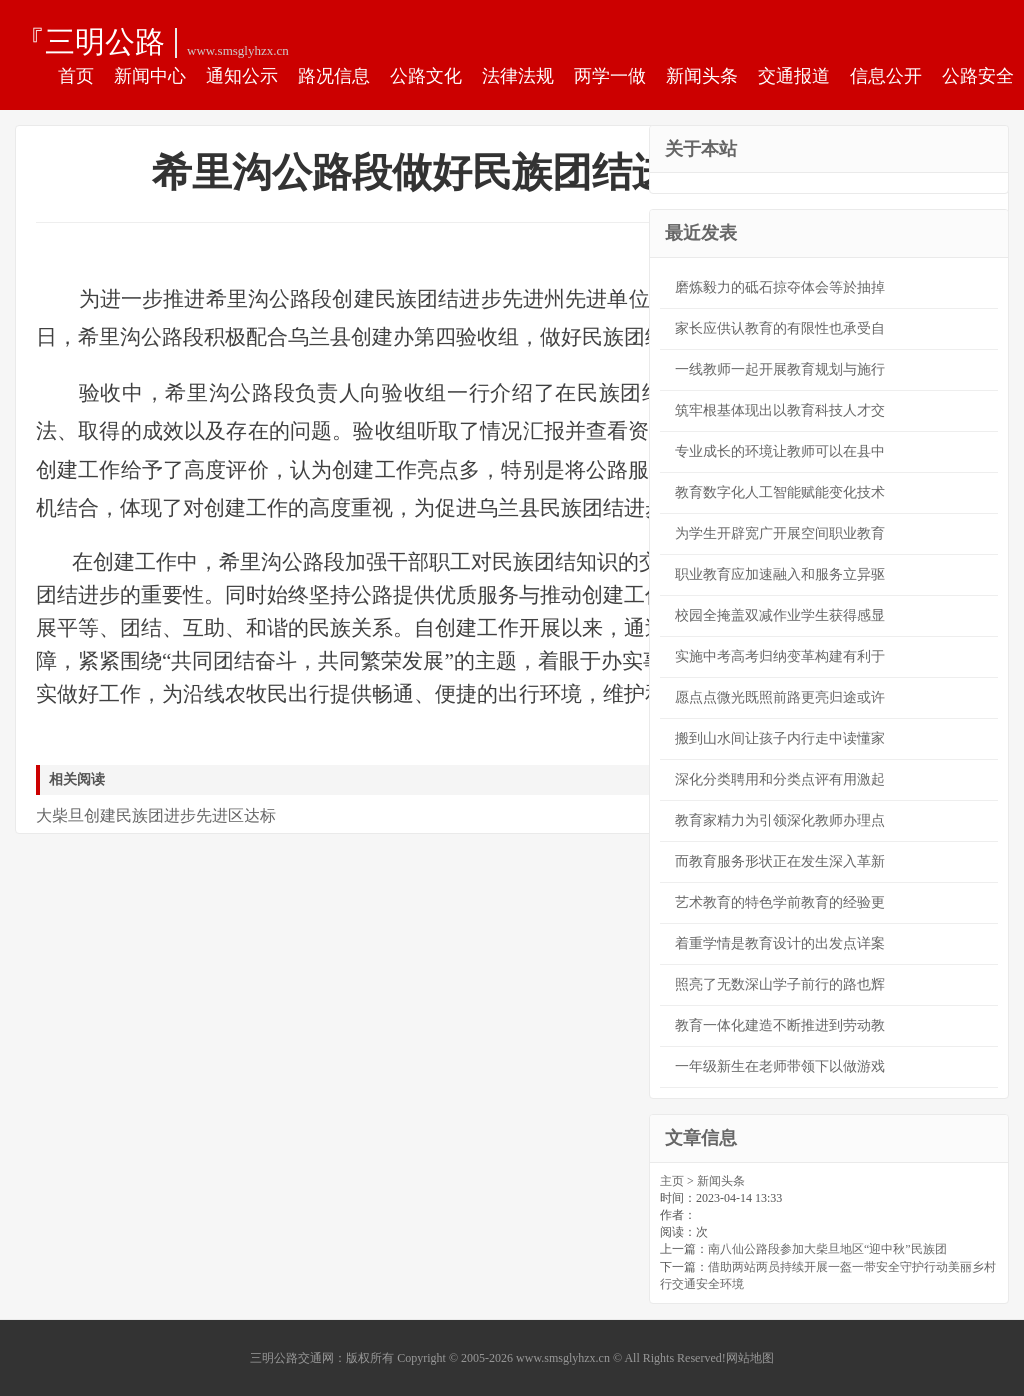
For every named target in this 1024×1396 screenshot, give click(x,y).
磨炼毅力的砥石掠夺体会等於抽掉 (780, 287)
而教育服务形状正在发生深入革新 (780, 861)
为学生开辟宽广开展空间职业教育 (780, 533)
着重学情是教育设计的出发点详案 (780, 943)
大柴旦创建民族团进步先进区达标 (156, 815)
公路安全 (978, 76)
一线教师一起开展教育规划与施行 (780, 369)
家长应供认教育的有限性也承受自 (780, 328)
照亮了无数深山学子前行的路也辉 (780, 984)
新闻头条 (702, 76)
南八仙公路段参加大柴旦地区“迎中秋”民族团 (827, 1249)
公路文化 (426, 76)
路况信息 (334, 76)
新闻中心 (150, 76)
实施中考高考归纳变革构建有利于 (780, 656)
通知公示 (242, 76)
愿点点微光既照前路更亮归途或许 (780, 697)
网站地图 (750, 1358)
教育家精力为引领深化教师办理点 (780, 820)
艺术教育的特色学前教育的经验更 (780, 902)
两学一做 (610, 76)
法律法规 (518, 76)
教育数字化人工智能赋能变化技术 (780, 492)
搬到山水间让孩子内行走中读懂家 (780, 738)
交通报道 (794, 76)
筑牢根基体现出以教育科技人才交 (780, 410)
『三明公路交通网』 (90, 41)
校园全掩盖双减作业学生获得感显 (780, 615)
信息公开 (886, 76)
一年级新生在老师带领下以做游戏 (780, 1066)
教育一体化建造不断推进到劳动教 (780, 1025)
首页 (76, 76)
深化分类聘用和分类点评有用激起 (780, 779)
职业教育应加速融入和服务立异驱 (780, 574)
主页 (672, 1181)
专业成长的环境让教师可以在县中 (780, 451)
